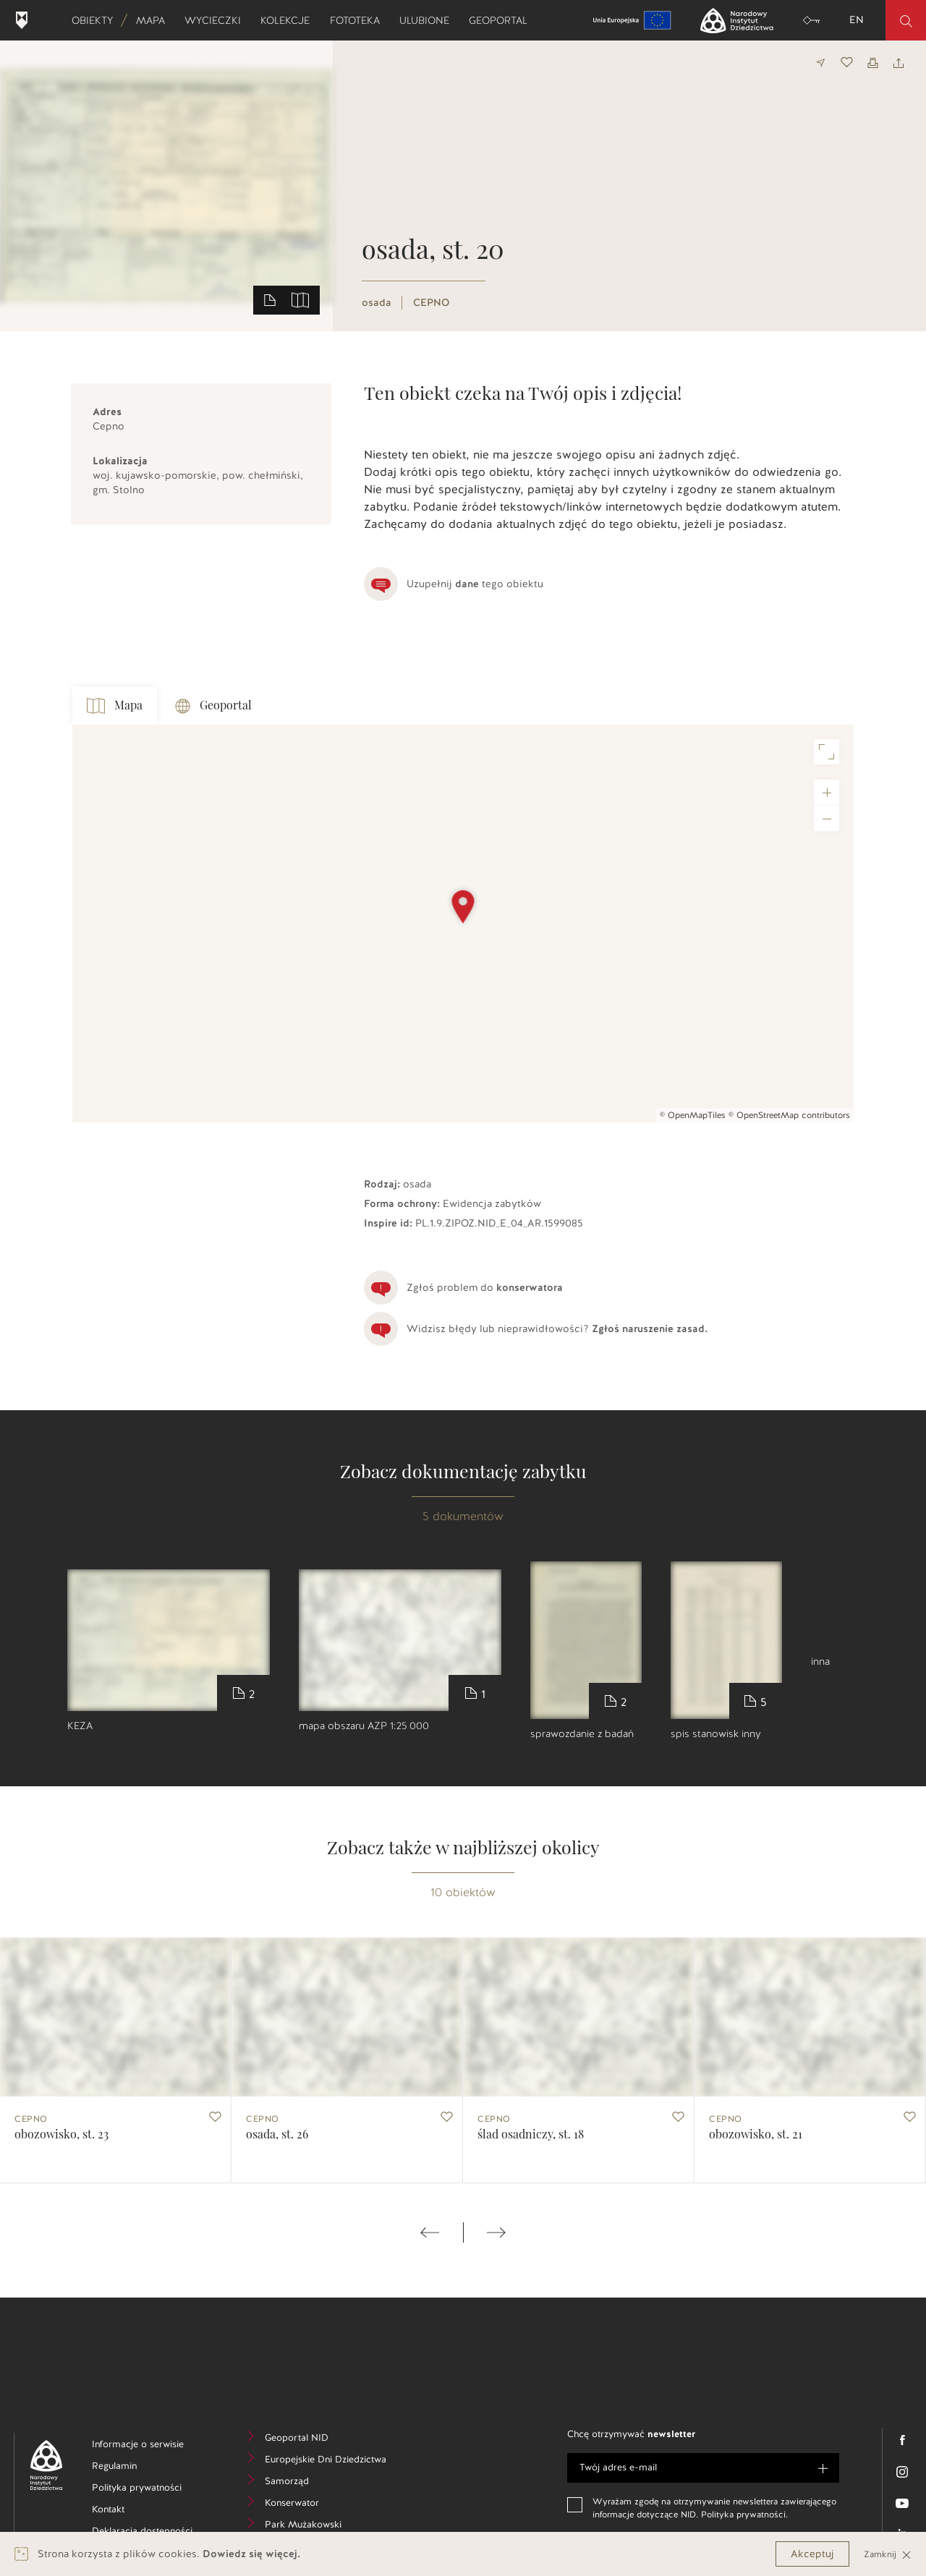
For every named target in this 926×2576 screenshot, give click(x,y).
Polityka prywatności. (744, 2514)
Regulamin (136, 2468)
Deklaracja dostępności (150, 2533)
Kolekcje (289, 20)
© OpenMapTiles (693, 1115)
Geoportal (503, 20)
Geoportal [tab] (213, 706)
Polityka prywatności (150, 2490)
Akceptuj (812, 2554)
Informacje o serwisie (150, 2446)
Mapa (155, 20)
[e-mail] (703, 2468)
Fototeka (359, 20)
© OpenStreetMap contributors (789, 1115)
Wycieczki (217, 20)
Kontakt (130, 2511)
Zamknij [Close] (888, 2554)
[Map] (463, 923)
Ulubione (429, 20)
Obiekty (97, 20)
